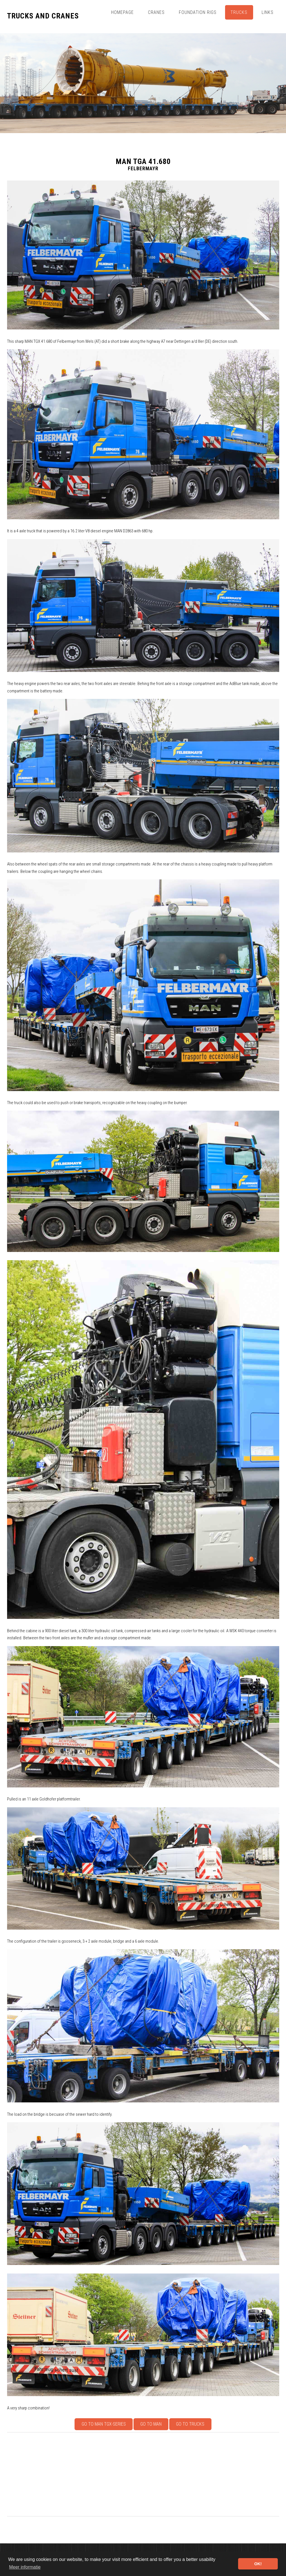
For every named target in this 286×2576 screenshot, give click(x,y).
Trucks (238, 12)
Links (268, 12)
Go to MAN (151, 2424)
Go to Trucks (190, 2424)
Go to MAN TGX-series (104, 2424)
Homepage (122, 12)
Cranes (156, 12)
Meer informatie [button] (25, 2567)
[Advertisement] (143, 2474)
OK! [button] (258, 2564)
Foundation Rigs (198, 12)
